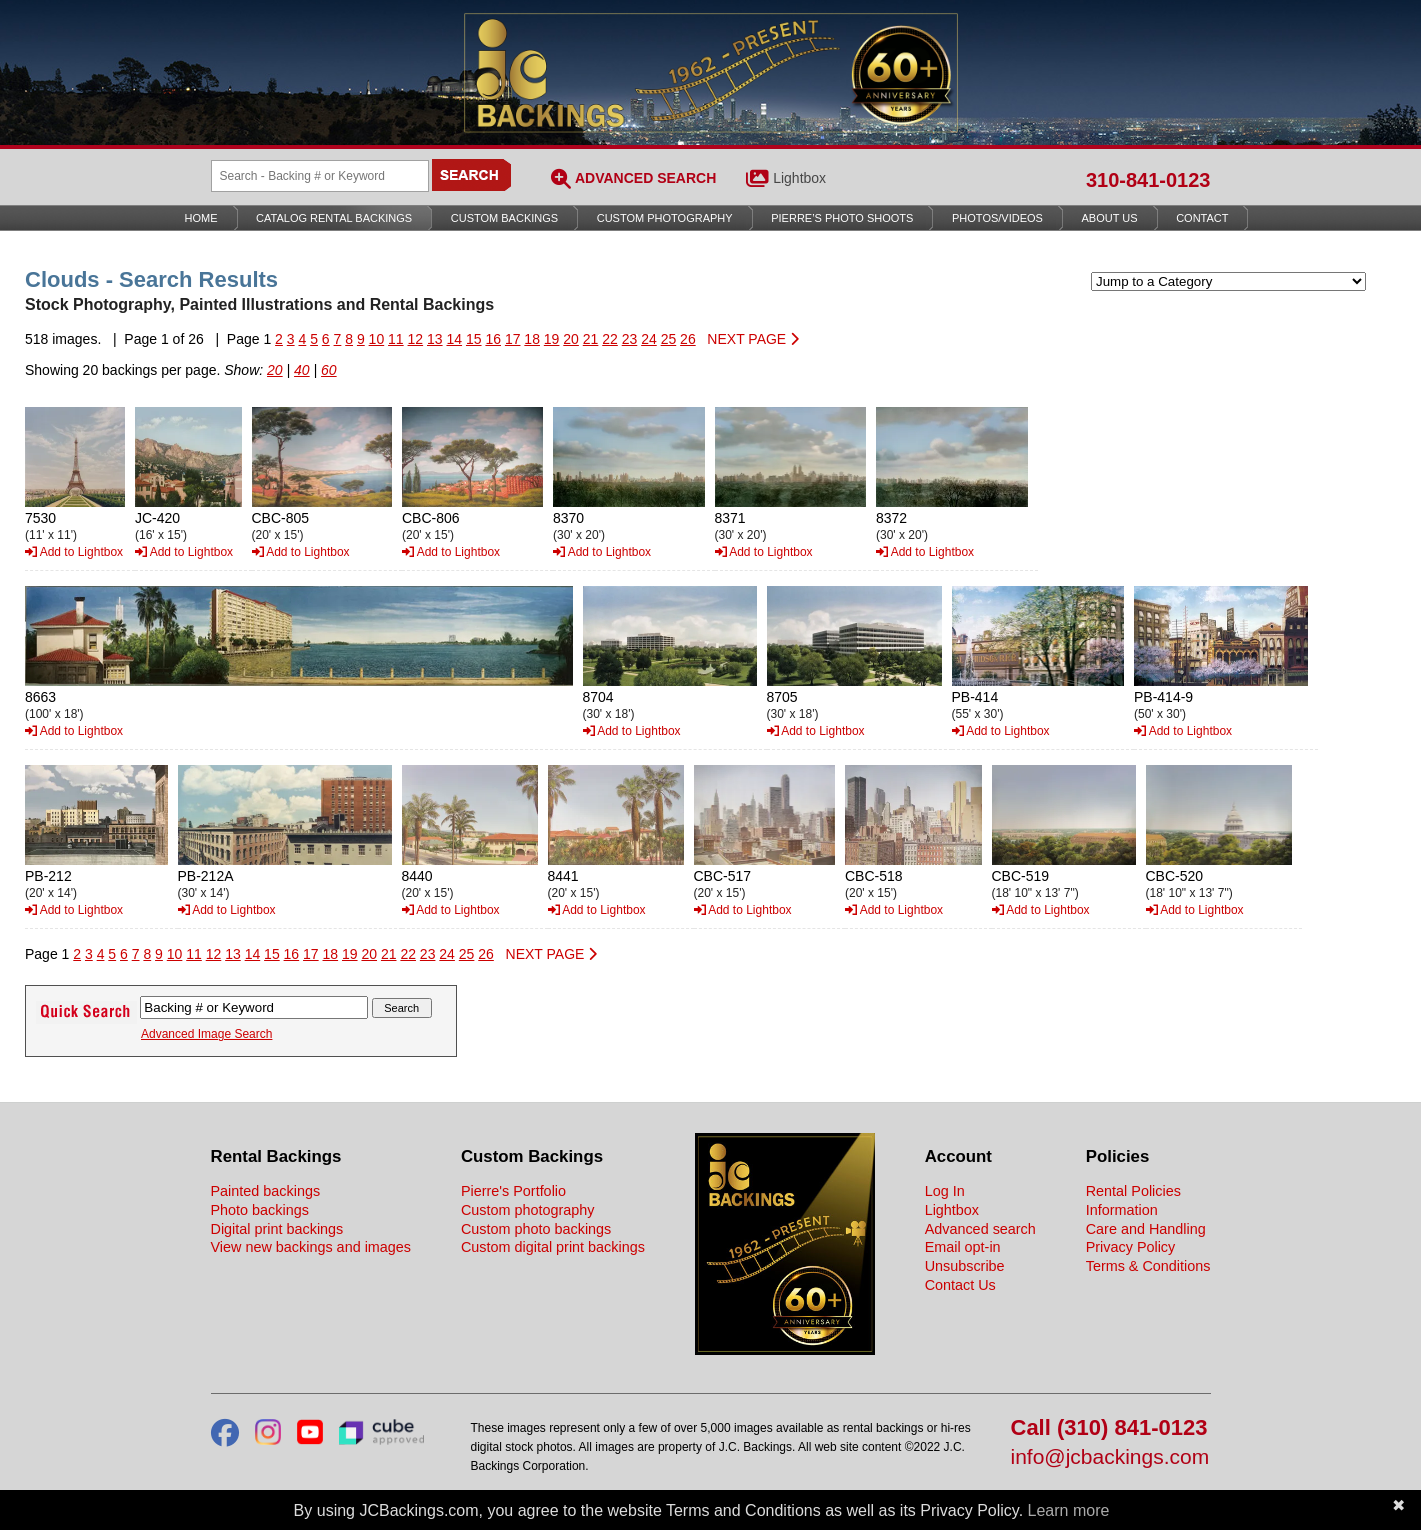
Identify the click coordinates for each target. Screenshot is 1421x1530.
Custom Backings (504, 218)
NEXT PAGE (753, 339)
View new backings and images (311, 1247)
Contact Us (960, 1285)
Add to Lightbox (74, 552)
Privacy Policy (1131, 1247)
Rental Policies (1133, 1191)
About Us (1110, 218)
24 (649, 339)
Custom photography (528, 1210)
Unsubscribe (965, 1266)
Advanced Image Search (206, 1034)
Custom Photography (665, 218)
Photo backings (260, 1210)
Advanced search (980, 1229)
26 (688, 339)
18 (532, 339)
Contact (1202, 218)
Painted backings (266, 1191)
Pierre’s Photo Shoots (842, 218)
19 (552, 339)
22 (610, 339)
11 (396, 339)
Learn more (1069, 1510)
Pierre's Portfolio (513, 1191)
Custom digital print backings (553, 1247)
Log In (945, 1191)
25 (669, 339)
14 (454, 339)
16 (493, 339)
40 (302, 370)
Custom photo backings (536, 1229)
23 (630, 339)
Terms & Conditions (1148, 1266)
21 (591, 339)
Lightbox (799, 178)
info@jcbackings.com (1110, 1457)
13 (435, 339)
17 (513, 339)
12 (416, 339)
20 (571, 339)
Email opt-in (963, 1247)
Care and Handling (1146, 1229)
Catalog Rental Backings (334, 218)
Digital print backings (277, 1229)
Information (1122, 1210)
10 (377, 339)
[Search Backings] (320, 176)
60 (329, 370)
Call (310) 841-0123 (1109, 1428)
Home (201, 218)
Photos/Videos (997, 218)
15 (474, 339)
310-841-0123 (1148, 180)
